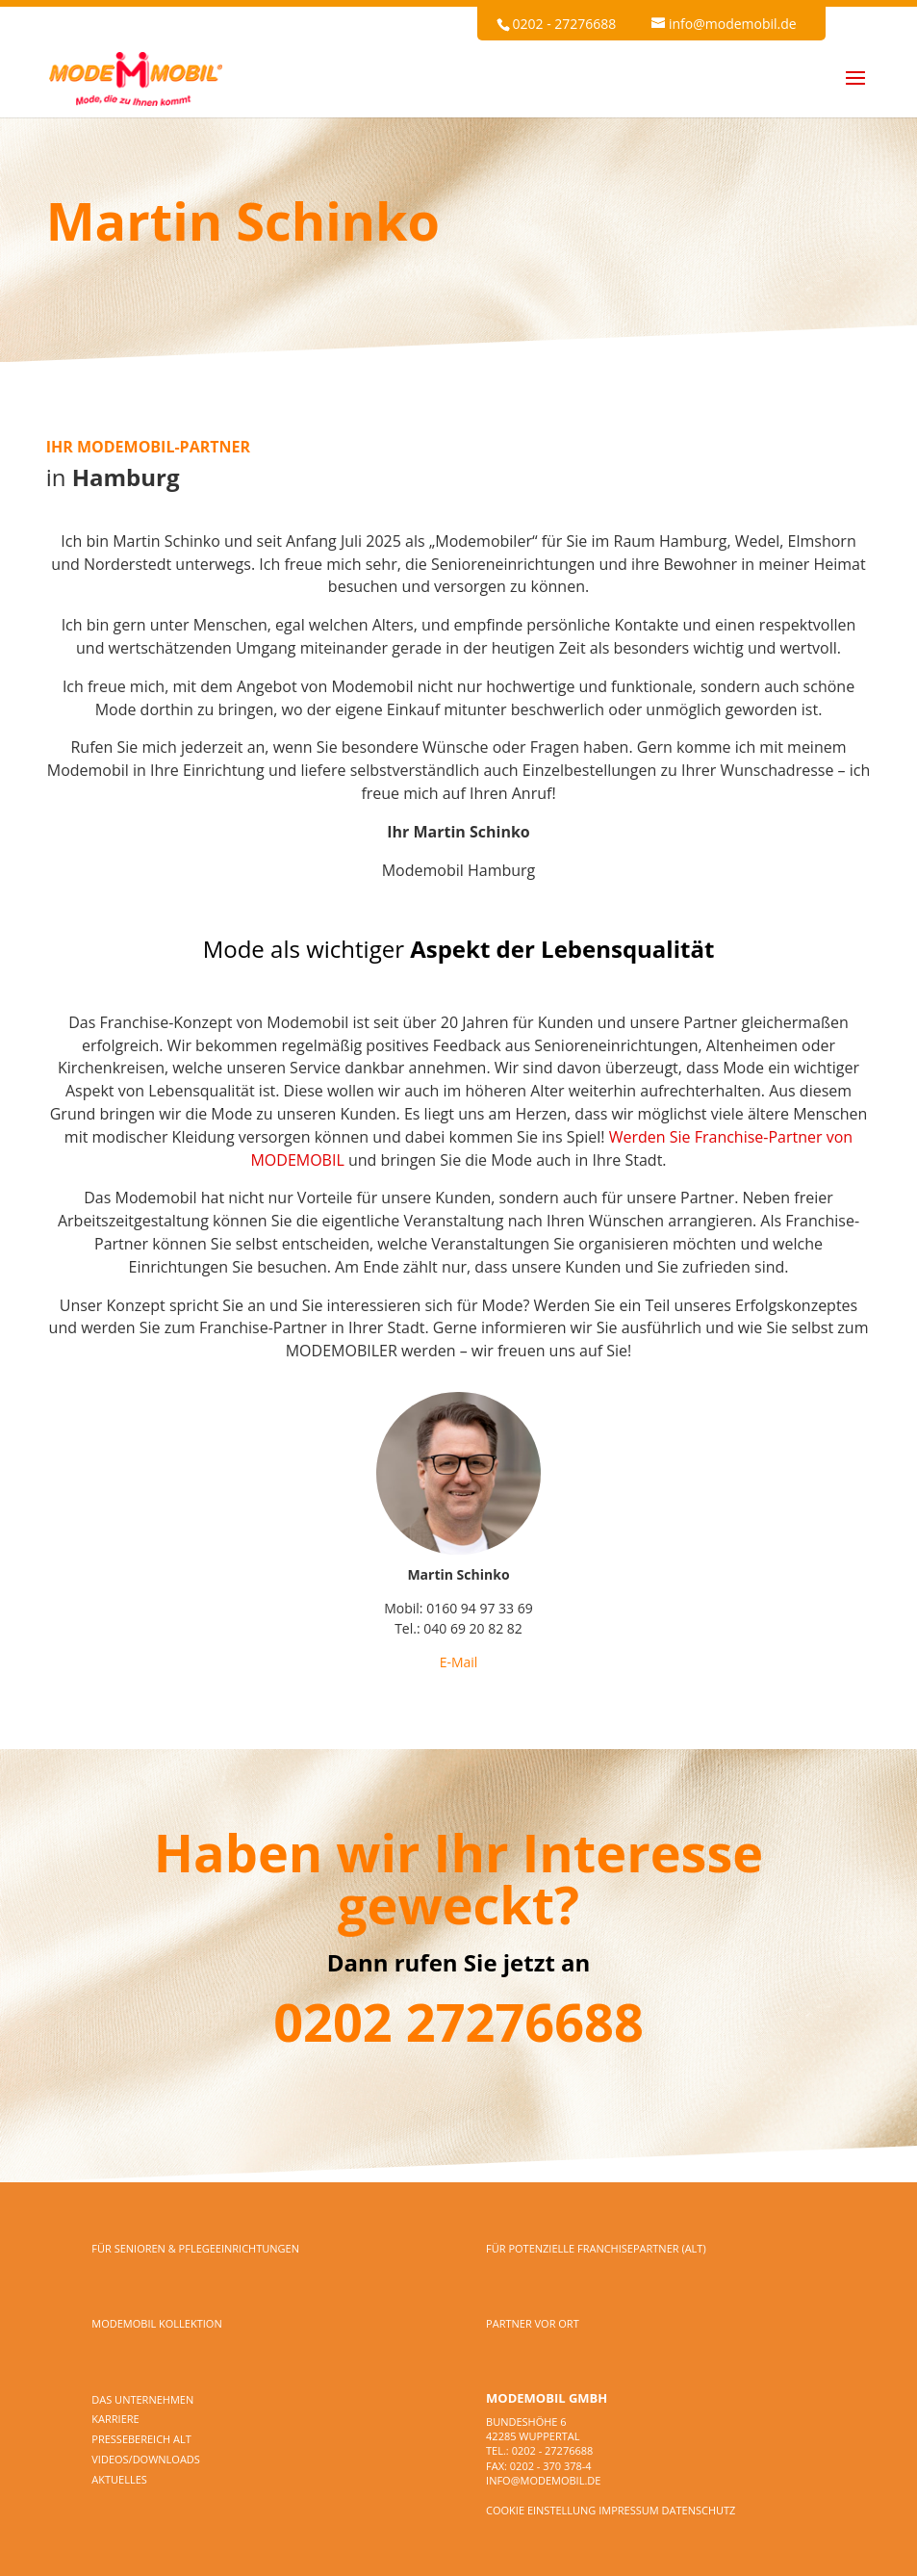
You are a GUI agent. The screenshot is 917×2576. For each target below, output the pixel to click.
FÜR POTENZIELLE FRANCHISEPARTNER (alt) (596, 2248)
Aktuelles (119, 2479)
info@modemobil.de (543, 2480)
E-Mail (459, 1662)
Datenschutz (699, 2510)
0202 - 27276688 (564, 23)
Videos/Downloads (145, 2459)
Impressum (628, 2510)
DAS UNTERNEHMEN (142, 2399)
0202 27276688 (458, 2021)
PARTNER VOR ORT (532, 2323)
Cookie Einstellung (541, 2510)
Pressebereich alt (141, 2439)
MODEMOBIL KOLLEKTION (156, 2323)
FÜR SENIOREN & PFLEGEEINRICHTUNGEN (195, 2248)
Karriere (115, 2418)
